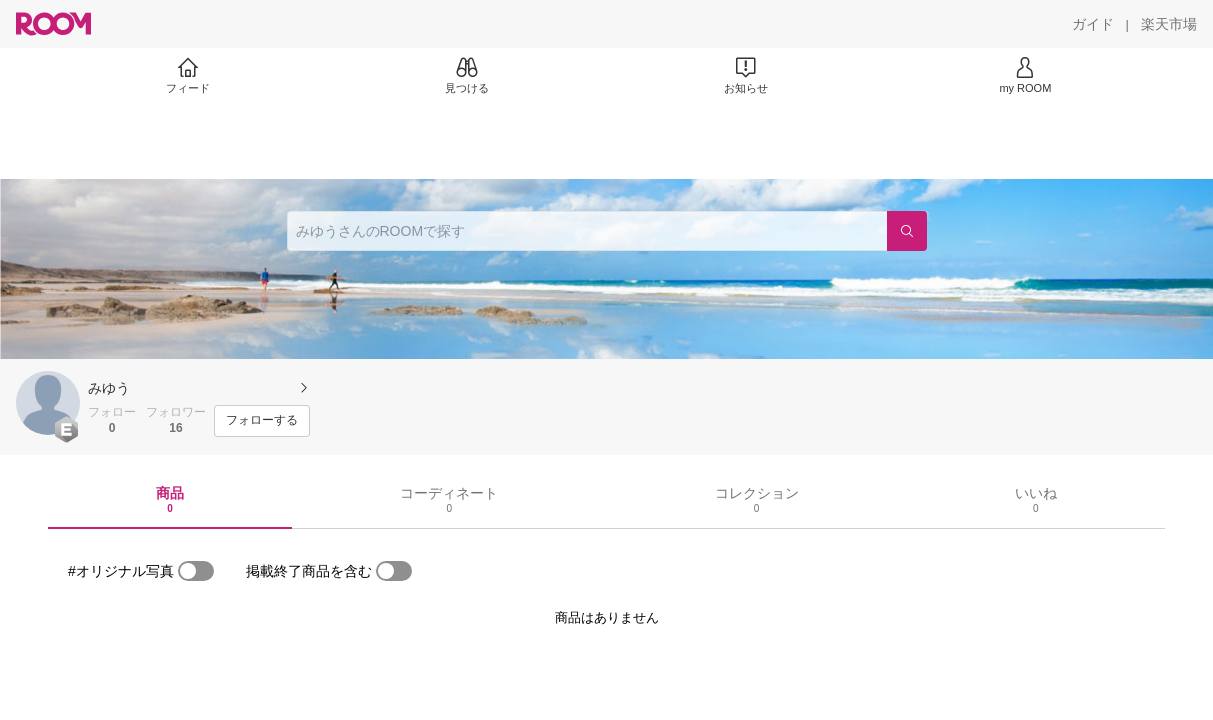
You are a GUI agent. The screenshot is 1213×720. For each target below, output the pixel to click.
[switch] (196, 571)
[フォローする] (262, 421)
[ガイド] (1093, 24)
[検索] (907, 231)
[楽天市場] (1169, 24)
